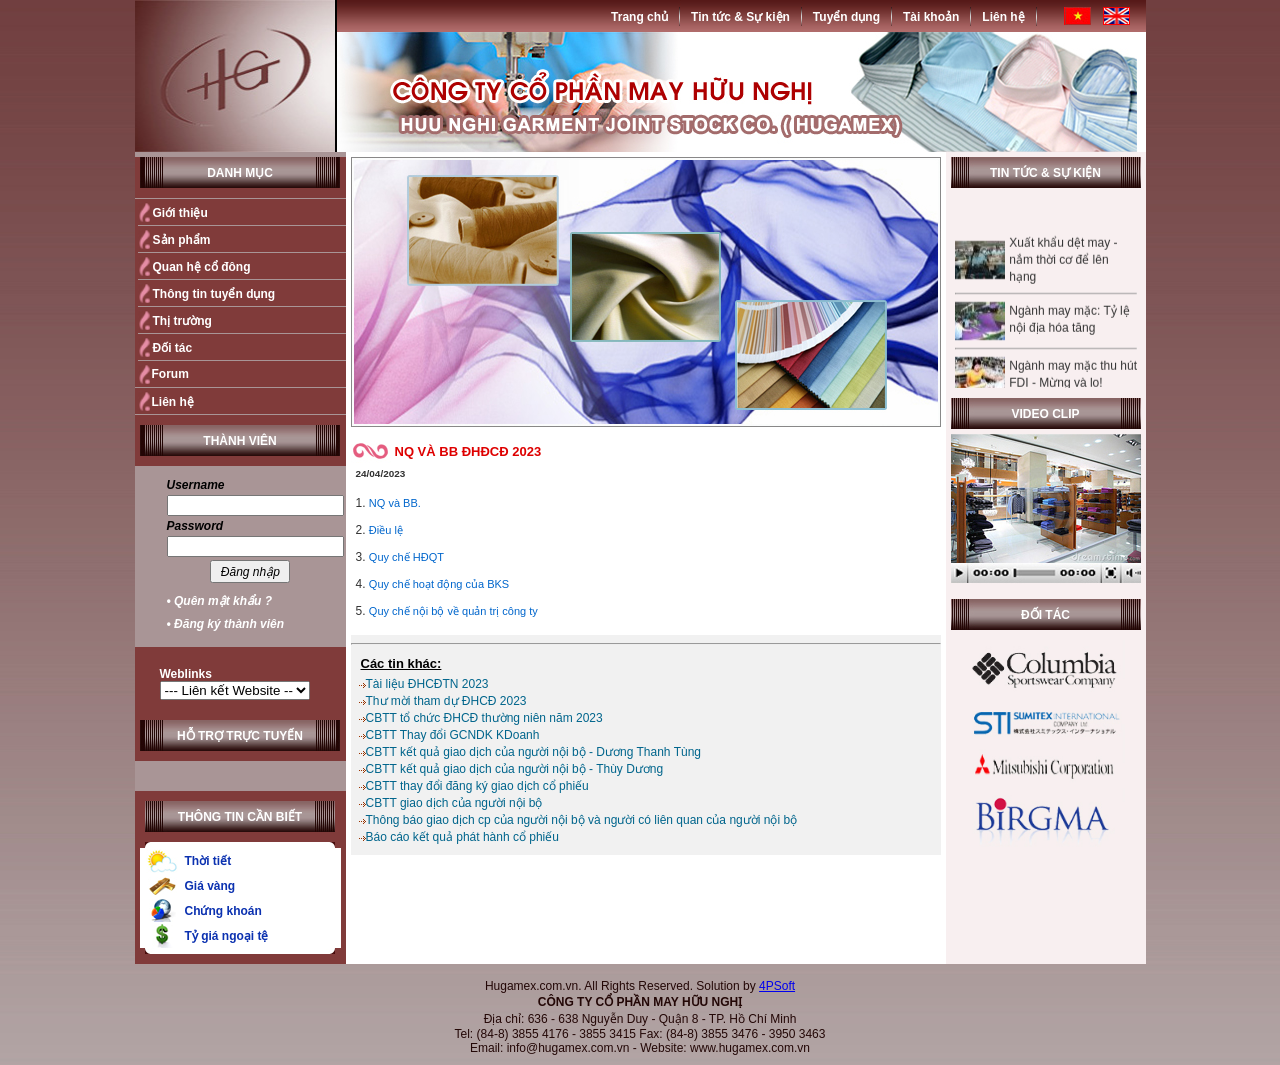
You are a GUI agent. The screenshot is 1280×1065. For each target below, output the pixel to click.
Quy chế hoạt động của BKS (439, 584)
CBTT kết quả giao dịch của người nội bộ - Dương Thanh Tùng (534, 752)
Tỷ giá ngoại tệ (227, 936)
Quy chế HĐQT (406, 557)
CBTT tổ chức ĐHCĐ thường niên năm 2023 (484, 718)
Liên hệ (1003, 17)
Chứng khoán (223, 911)
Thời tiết (208, 861)
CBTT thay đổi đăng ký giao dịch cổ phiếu (477, 786)
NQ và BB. (395, 503)
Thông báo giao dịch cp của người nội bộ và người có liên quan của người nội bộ (582, 820)
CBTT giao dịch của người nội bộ (454, 803)
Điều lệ (386, 530)
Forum (170, 374)
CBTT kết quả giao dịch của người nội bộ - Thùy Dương (515, 769)
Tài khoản (931, 17)
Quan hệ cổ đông (202, 267)
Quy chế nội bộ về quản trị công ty (453, 611)
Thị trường (182, 321)
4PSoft (777, 986)
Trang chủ (639, 17)
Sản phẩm (182, 240)
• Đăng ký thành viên (226, 624)
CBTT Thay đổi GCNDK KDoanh (453, 735)
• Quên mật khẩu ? (220, 601)
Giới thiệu (180, 213)
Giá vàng (210, 886)
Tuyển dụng (846, 17)
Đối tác (173, 348)
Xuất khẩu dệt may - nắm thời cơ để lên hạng (1063, 269)
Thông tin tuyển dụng (214, 294)
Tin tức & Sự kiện (740, 17)
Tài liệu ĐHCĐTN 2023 (427, 684)
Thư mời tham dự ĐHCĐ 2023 (446, 701)
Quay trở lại (897, 627)
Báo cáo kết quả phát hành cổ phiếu (462, 837)
